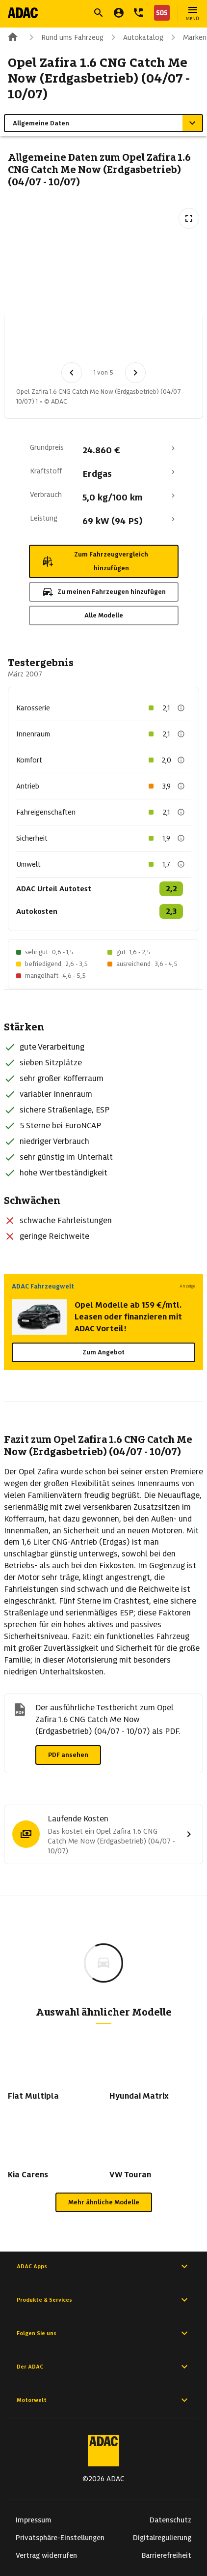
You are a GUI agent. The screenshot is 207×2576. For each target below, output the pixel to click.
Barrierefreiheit (166, 2555)
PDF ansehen (68, 1755)
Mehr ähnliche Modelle (103, 2202)
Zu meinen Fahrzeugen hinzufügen (104, 592)
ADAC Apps (103, 2266)
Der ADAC (103, 2366)
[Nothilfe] (160, 13)
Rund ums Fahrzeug (65, 37)
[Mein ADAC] (119, 13)
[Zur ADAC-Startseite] (23, 13)
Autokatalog (135, 37)
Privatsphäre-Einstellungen (60, 2537)
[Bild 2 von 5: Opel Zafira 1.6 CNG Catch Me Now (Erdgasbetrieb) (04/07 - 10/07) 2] (86, 342)
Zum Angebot (103, 1352)
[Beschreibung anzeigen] (181, 708)
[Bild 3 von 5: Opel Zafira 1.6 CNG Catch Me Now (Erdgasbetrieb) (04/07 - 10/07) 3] (137, 342)
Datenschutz (170, 2520)
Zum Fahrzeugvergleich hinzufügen (95, 561)
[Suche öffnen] (98, 12)
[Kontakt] (138, 13)
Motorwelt (103, 2400)
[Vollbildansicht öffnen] (189, 218)
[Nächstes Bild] (135, 372)
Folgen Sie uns (103, 2333)
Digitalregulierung (162, 2537)
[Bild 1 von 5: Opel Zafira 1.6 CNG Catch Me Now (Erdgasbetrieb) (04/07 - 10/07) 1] (35, 342)
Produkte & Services (103, 2300)
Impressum (34, 2520)
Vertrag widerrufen (46, 2555)
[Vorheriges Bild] (71, 372)
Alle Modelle (103, 615)
